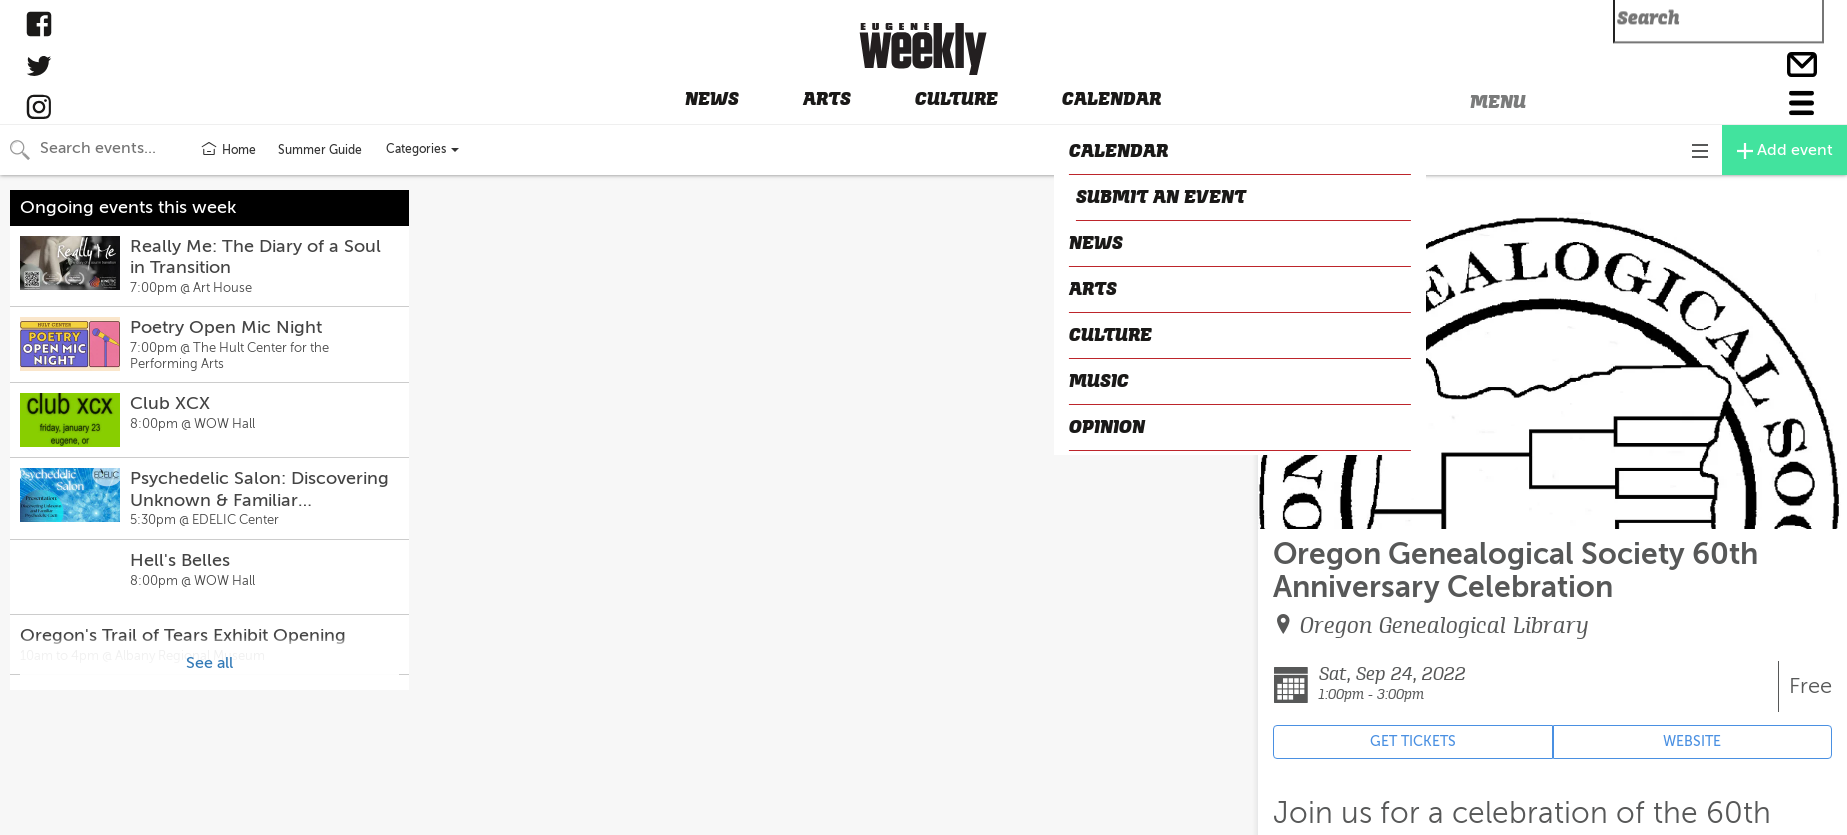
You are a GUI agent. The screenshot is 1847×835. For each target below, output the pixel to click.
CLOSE (1288, 194)
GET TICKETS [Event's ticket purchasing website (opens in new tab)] (1413, 741)
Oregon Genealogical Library (1444, 625)
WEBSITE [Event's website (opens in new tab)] (1692, 741)
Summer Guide (320, 150)
